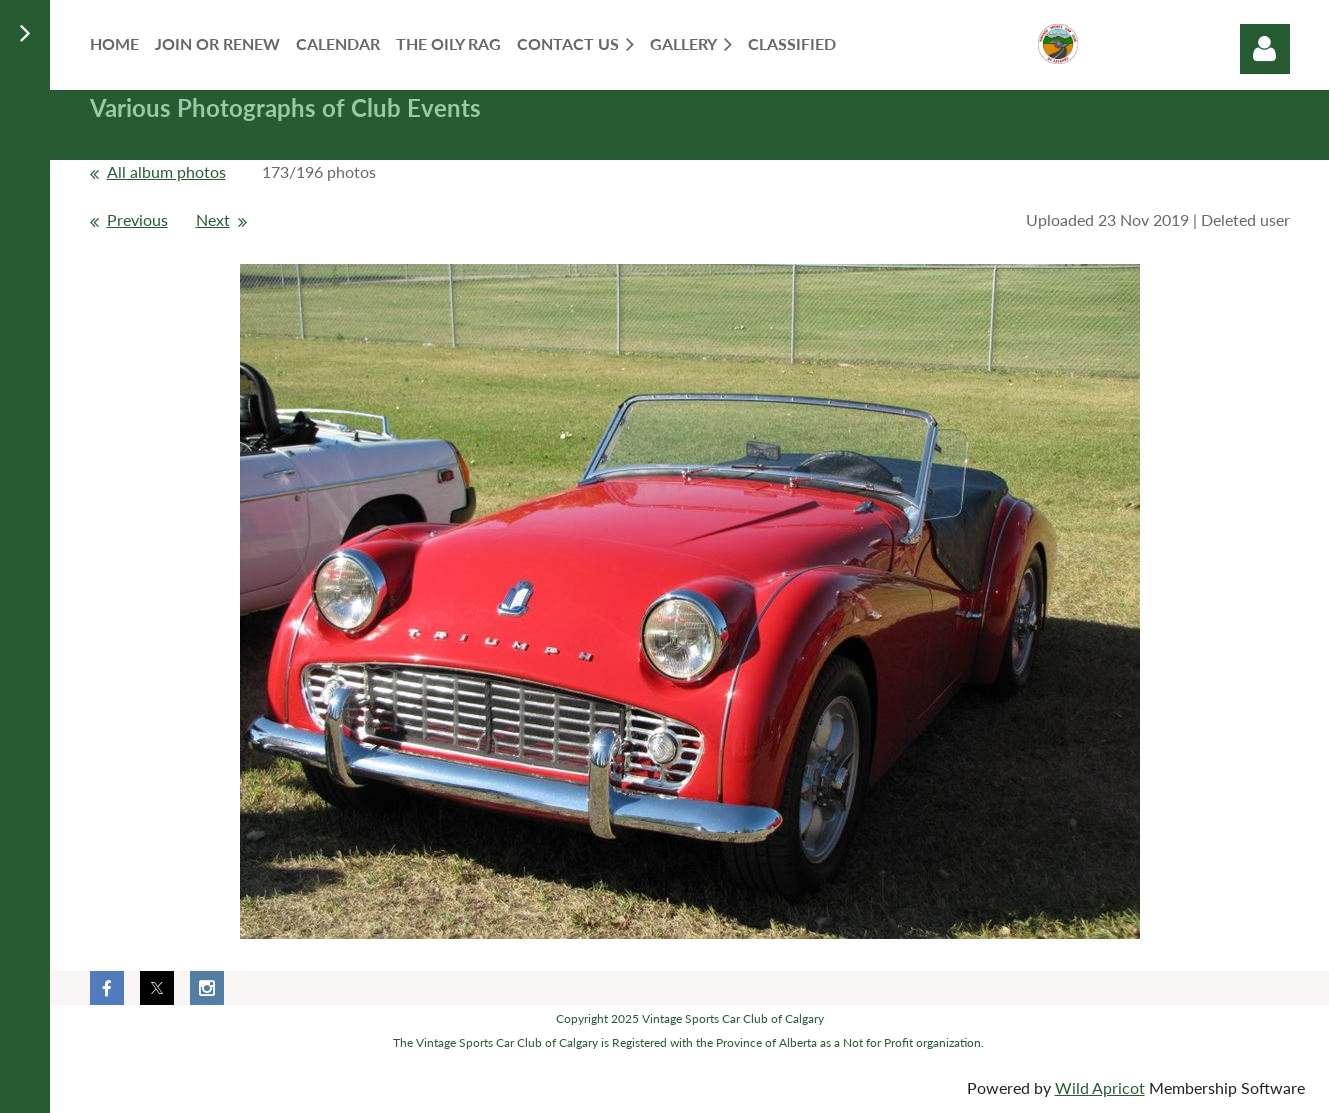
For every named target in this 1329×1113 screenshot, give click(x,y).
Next (213, 219)
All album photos (166, 171)
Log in (1265, 49)
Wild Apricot (1100, 1087)
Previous (137, 219)
